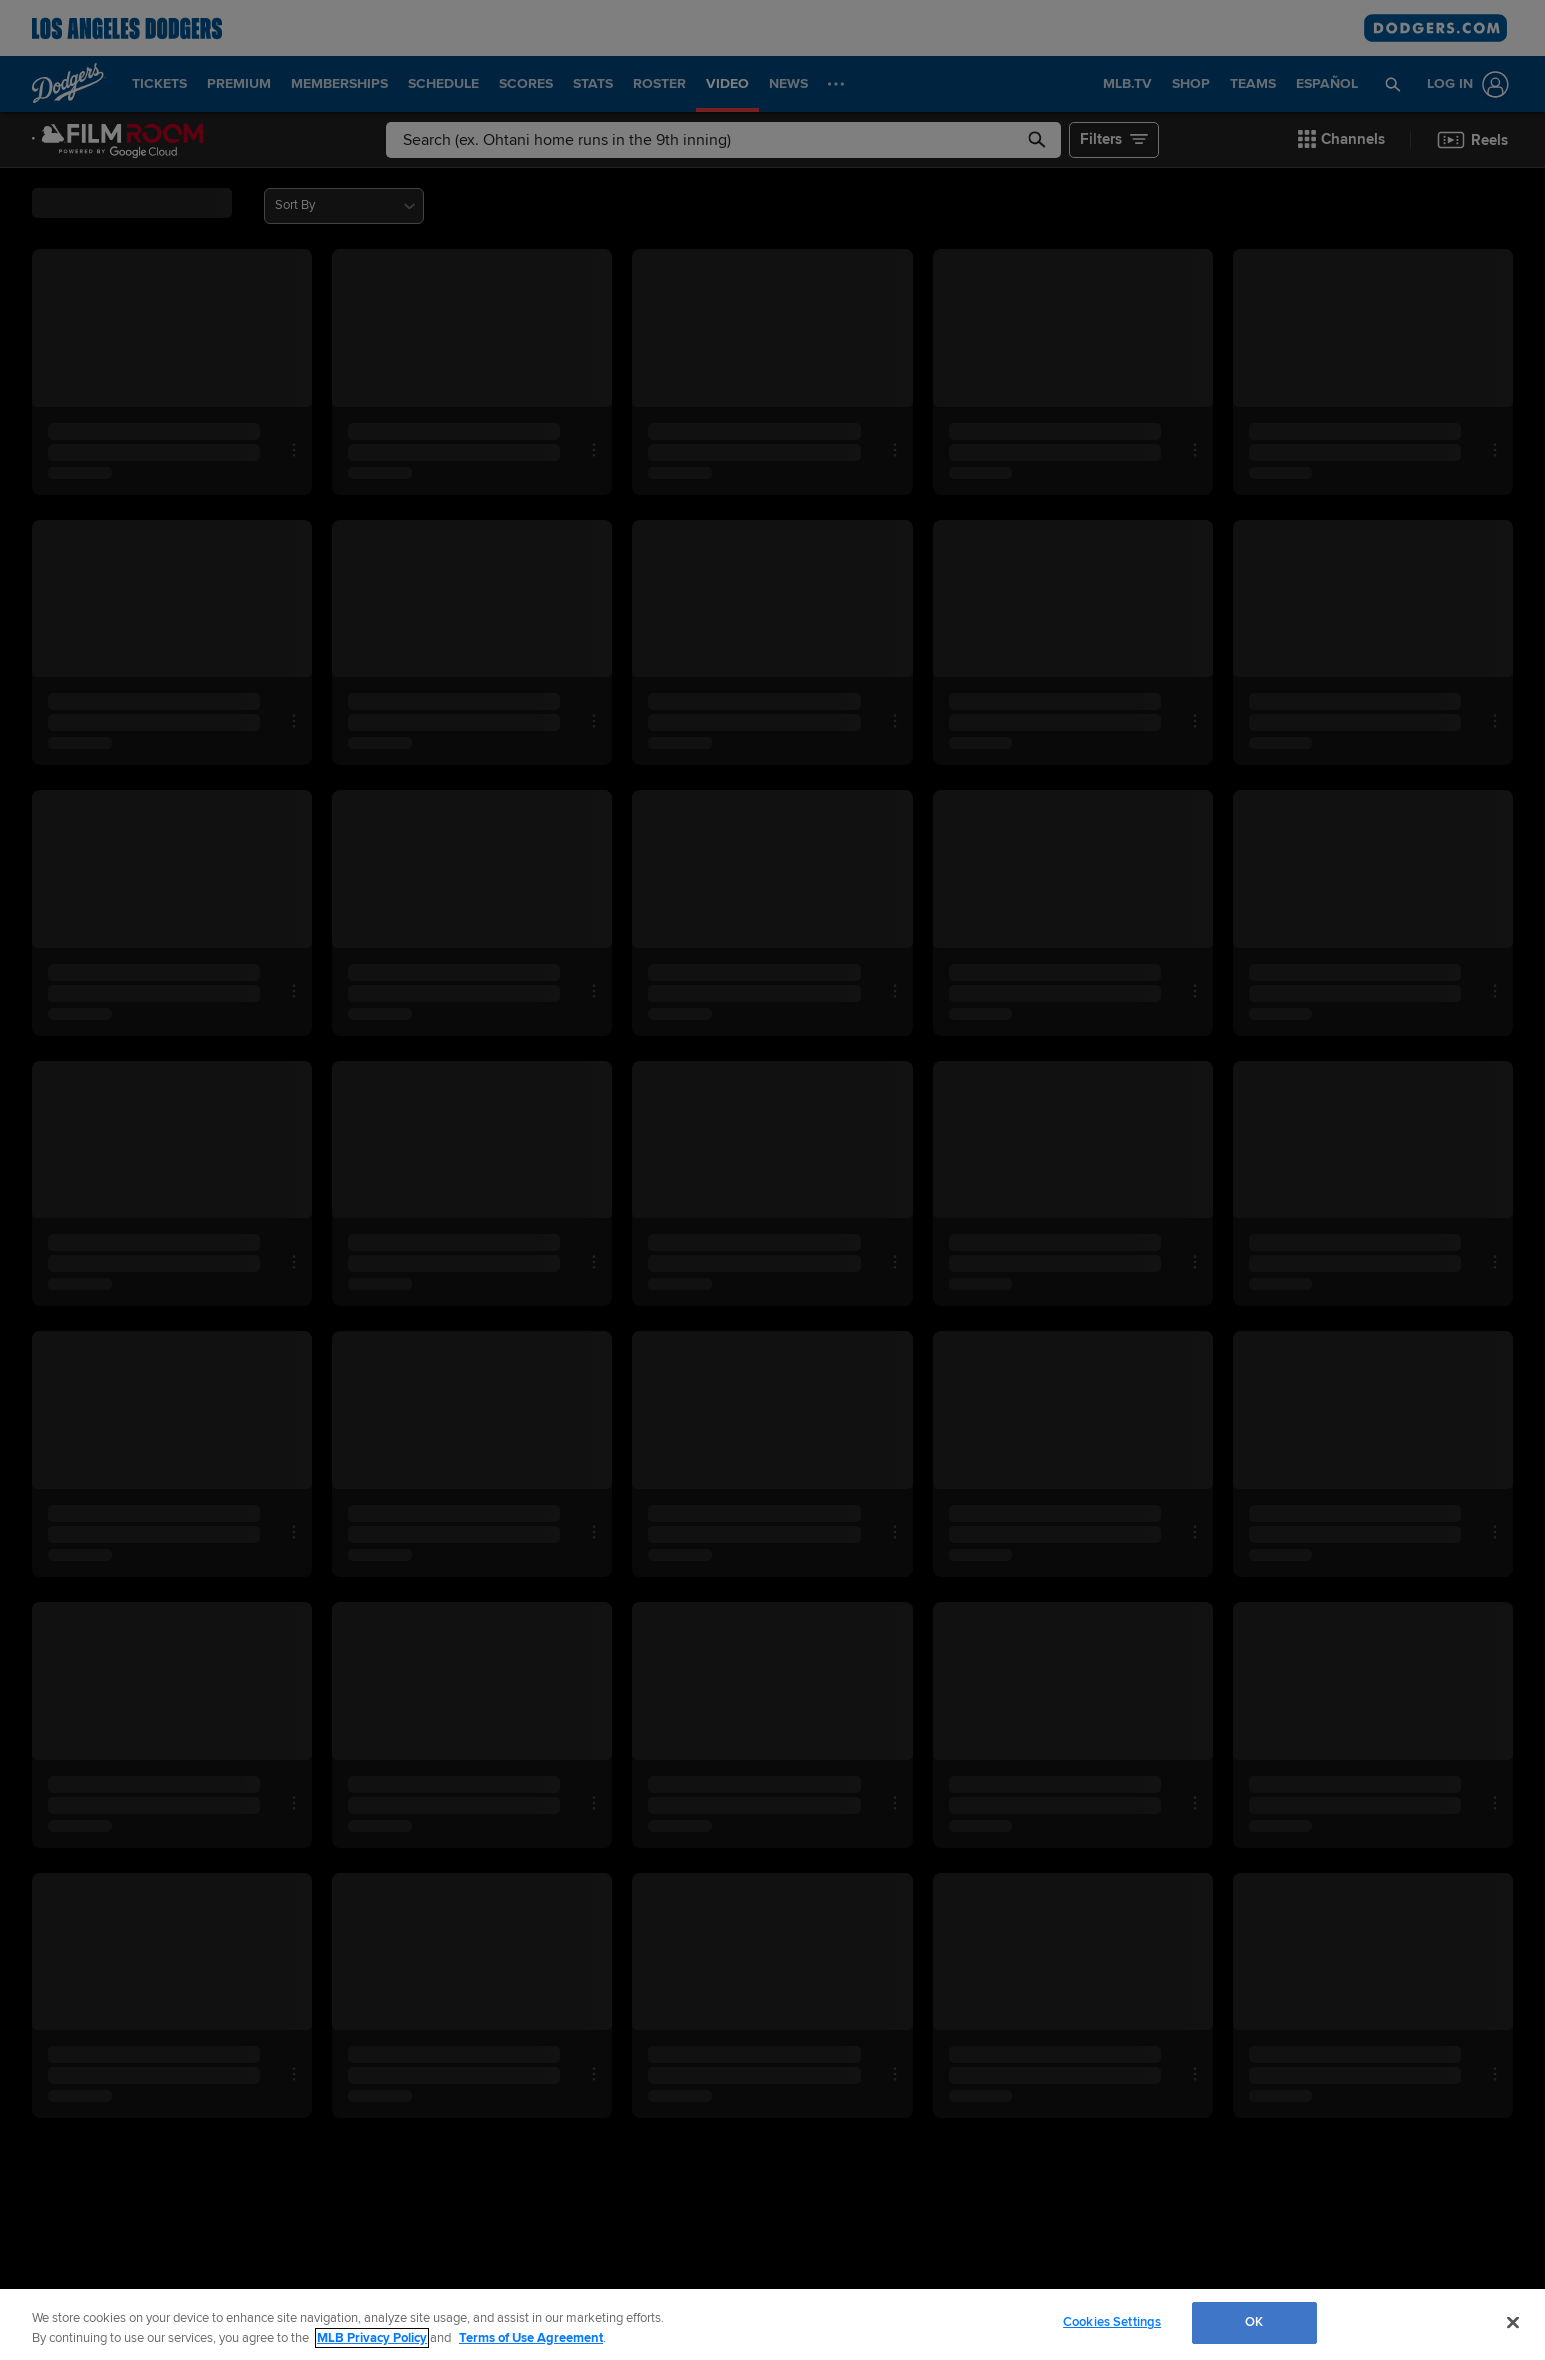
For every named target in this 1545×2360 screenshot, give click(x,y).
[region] (772, 2324)
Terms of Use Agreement (531, 2338)
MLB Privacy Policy (372, 2338)
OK (1254, 2322)
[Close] (1513, 2322)
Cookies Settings (1112, 2322)
